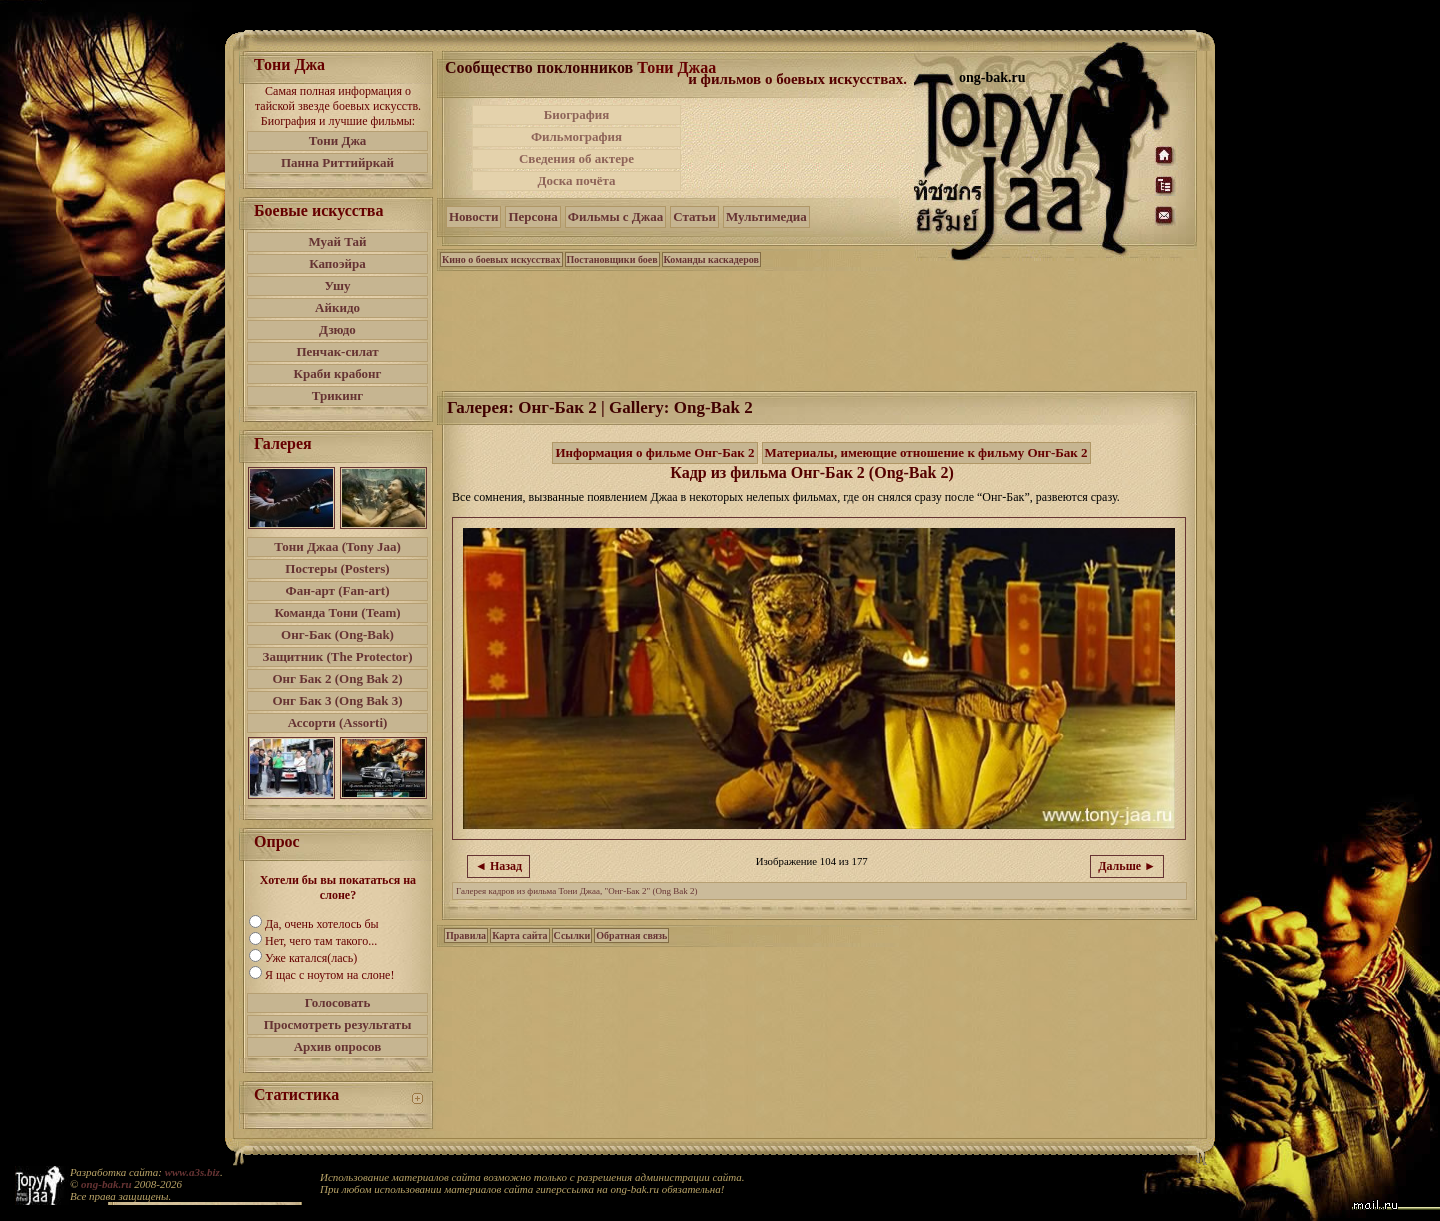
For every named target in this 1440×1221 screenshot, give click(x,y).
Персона (532, 216)
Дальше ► (1127, 866)
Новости (473, 216)
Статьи (694, 216)
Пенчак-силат (337, 351)
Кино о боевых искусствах (501, 259)
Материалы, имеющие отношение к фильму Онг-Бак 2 (926, 452)
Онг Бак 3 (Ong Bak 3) (337, 700)
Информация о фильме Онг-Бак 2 (654, 452)
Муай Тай (337, 241)
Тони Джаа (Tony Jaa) (337, 546)
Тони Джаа (676, 67)
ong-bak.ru (106, 1184)
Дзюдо (337, 329)
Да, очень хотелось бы (322, 924)
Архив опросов (338, 1046)
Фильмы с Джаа (615, 216)
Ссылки (572, 935)
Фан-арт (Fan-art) (338, 590)
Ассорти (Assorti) (338, 722)
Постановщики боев (612, 259)
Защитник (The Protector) (338, 656)
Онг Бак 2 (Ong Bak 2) (337, 678)
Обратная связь (631, 935)
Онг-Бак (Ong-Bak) (337, 634)
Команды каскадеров (711, 259)
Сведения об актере (576, 158)
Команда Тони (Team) (337, 612)
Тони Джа (338, 140)
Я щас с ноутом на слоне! (329, 975)
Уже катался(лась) (311, 958)
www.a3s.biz (192, 1172)
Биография (577, 114)
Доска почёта (576, 180)
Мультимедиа (766, 216)
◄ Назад (498, 866)
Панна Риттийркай (337, 162)
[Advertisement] (799, 148)
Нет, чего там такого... (321, 941)
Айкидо (337, 307)
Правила (466, 935)
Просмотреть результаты (338, 1024)
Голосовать (338, 1002)
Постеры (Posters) (337, 568)
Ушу (338, 285)
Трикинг (337, 395)
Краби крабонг (338, 373)
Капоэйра (337, 263)
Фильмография (576, 136)
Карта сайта (519, 935)
